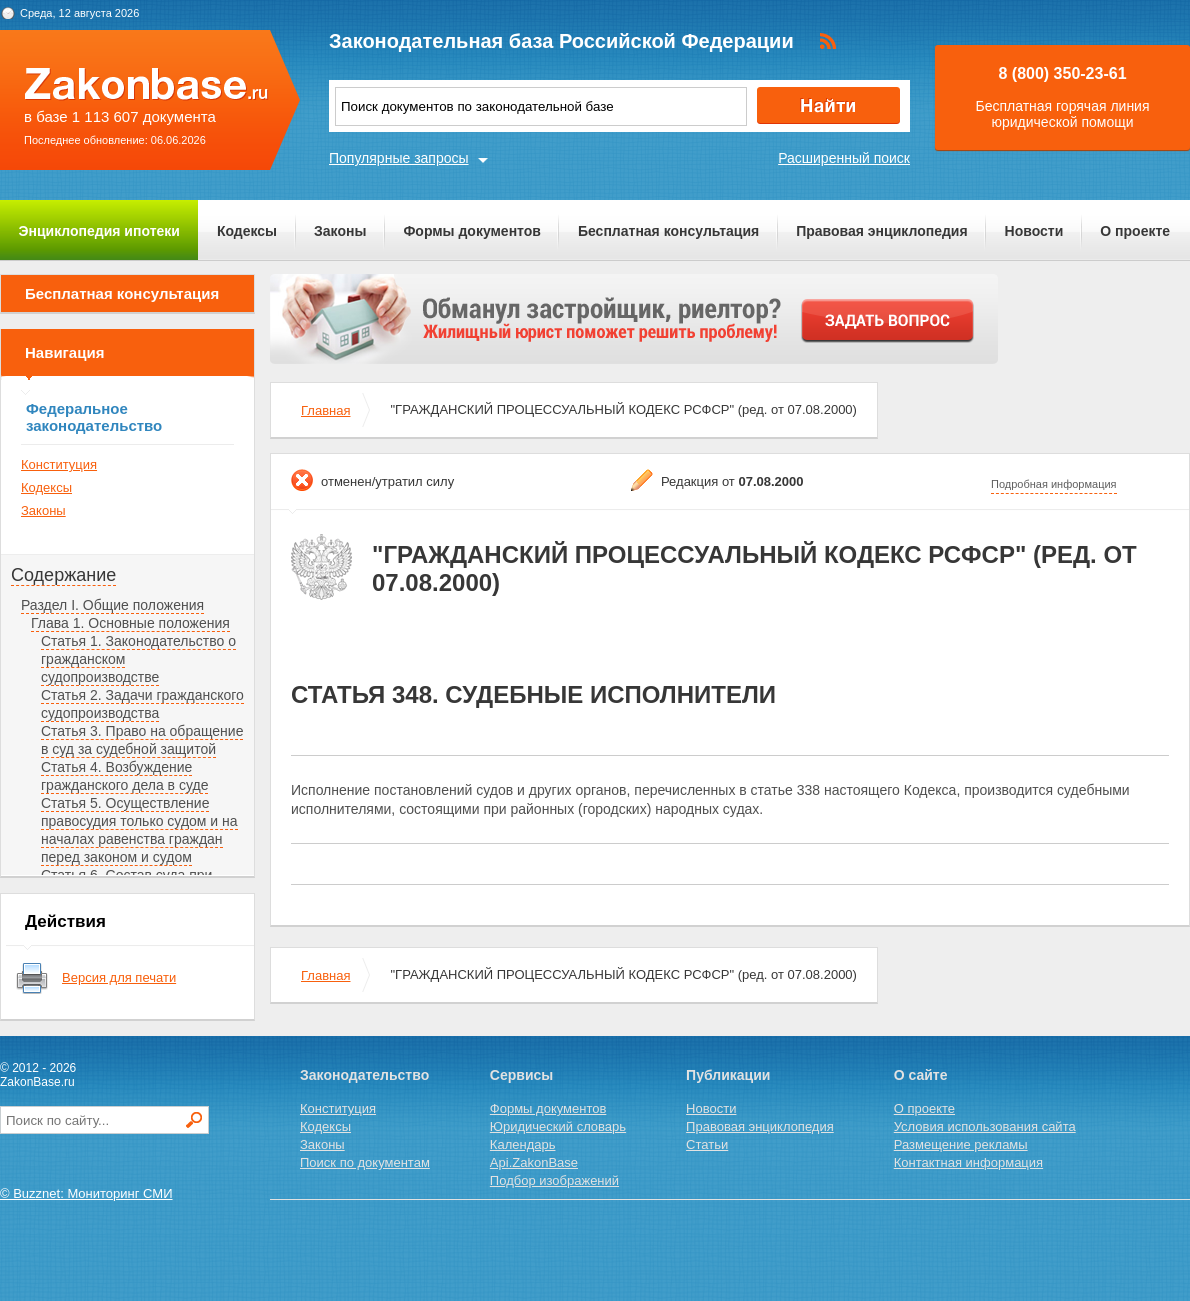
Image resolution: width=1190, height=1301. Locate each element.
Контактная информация (968, 1162)
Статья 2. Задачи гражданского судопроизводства (142, 704)
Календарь (523, 1144)
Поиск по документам (365, 1162)
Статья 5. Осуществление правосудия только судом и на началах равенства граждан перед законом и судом (139, 830)
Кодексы (247, 231)
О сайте (921, 1075)
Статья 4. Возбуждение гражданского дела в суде (124, 776)
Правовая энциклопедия (881, 231)
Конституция (59, 464)
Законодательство (364, 1075)
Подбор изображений (554, 1180)
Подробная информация (1054, 484)
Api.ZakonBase (534, 1162)
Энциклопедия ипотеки (99, 231)
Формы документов (472, 231)
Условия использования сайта (985, 1126)
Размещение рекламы (961, 1144)
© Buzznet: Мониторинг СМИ (86, 1193)
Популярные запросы (399, 158)
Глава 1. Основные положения (130, 623)
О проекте (1135, 231)
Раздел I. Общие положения (112, 605)
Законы (340, 231)
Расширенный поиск (844, 158)
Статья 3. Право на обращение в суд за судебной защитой (142, 740)
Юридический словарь (558, 1126)
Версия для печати (119, 977)
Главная (325, 410)
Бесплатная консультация (668, 231)
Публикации (728, 1075)
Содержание (63, 575)
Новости (1034, 231)
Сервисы (521, 1075)
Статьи (707, 1144)
